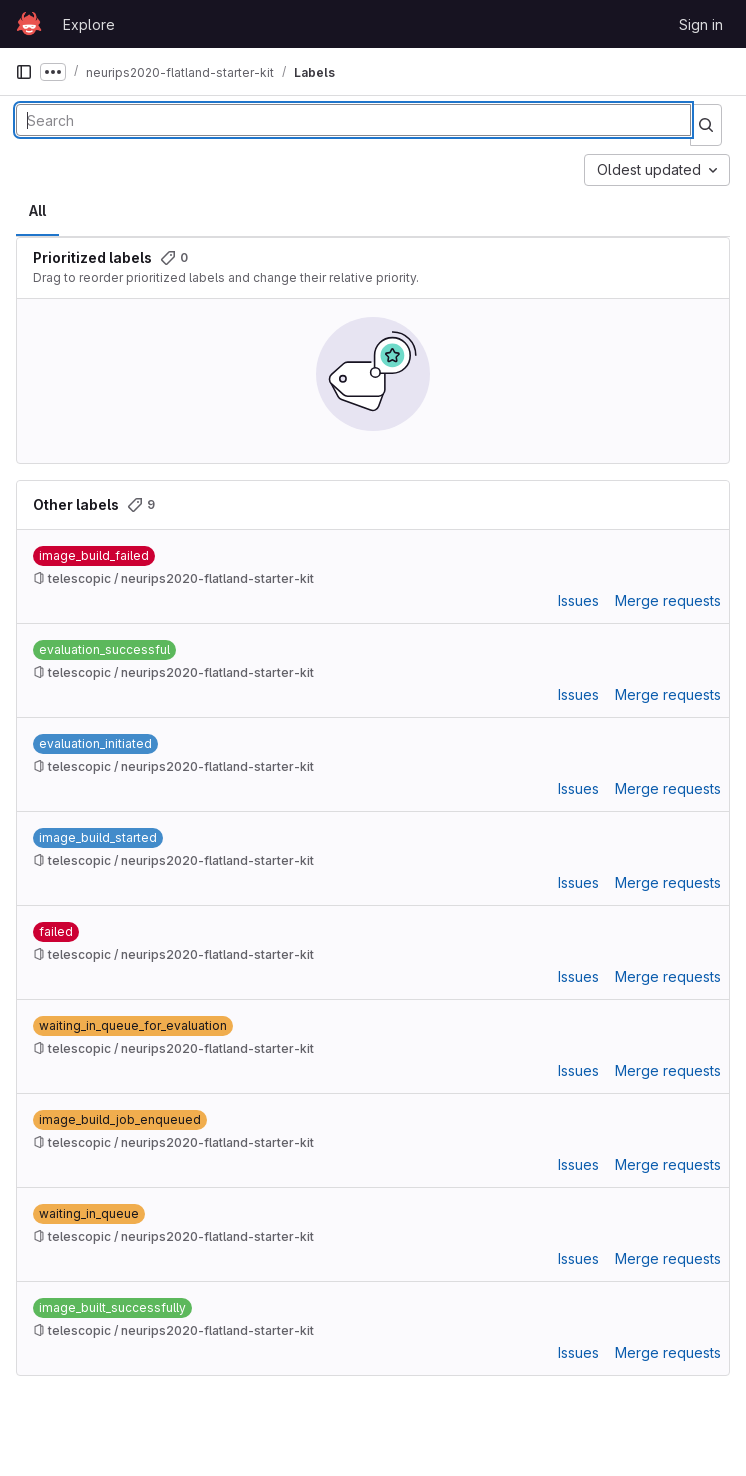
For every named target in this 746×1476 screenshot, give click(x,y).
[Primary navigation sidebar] (24, 72)
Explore (89, 24)
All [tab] (37, 210)
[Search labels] (353, 120)
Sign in (701, 24)
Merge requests (668, 600)
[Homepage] (29, 24)
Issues (578, 600)
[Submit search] (706, 125)
